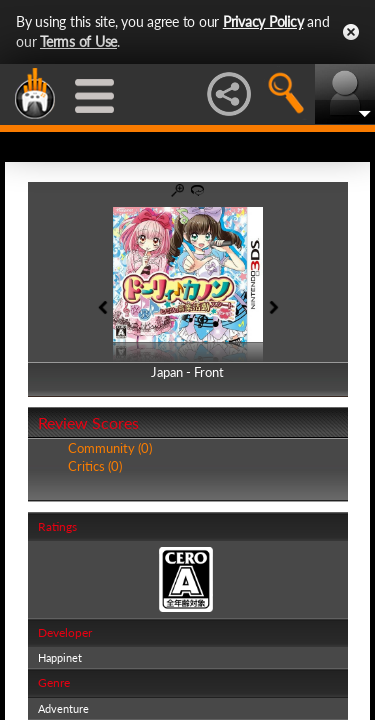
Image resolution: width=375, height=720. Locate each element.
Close (351, 32)
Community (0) (110, 448)
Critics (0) (95, 466)
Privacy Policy (263, 21)
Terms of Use (78, 41)
